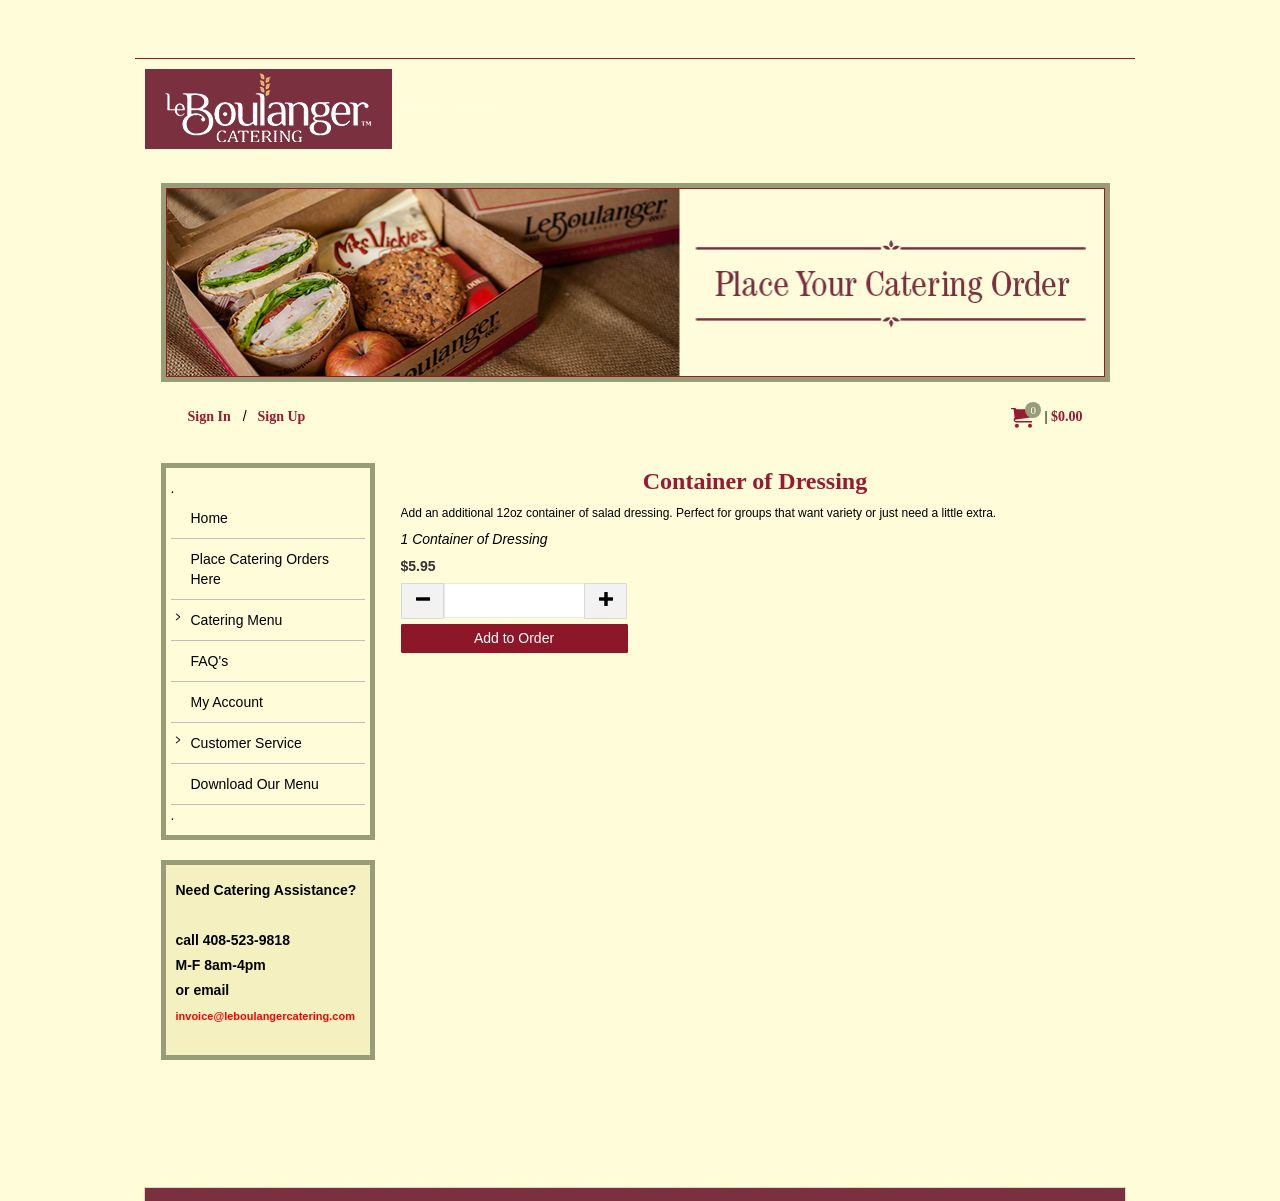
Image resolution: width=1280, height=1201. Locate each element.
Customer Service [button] (246, 743)
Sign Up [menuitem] (281, 416)
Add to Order (514, 638)
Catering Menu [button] (237, 620)
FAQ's (210, 661)
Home (209, 518)
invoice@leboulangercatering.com (265, 1016)
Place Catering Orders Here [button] (260, 569)
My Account (227, 702)
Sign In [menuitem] (209, 416)
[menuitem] (1047, 417)
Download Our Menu (255, 784)
